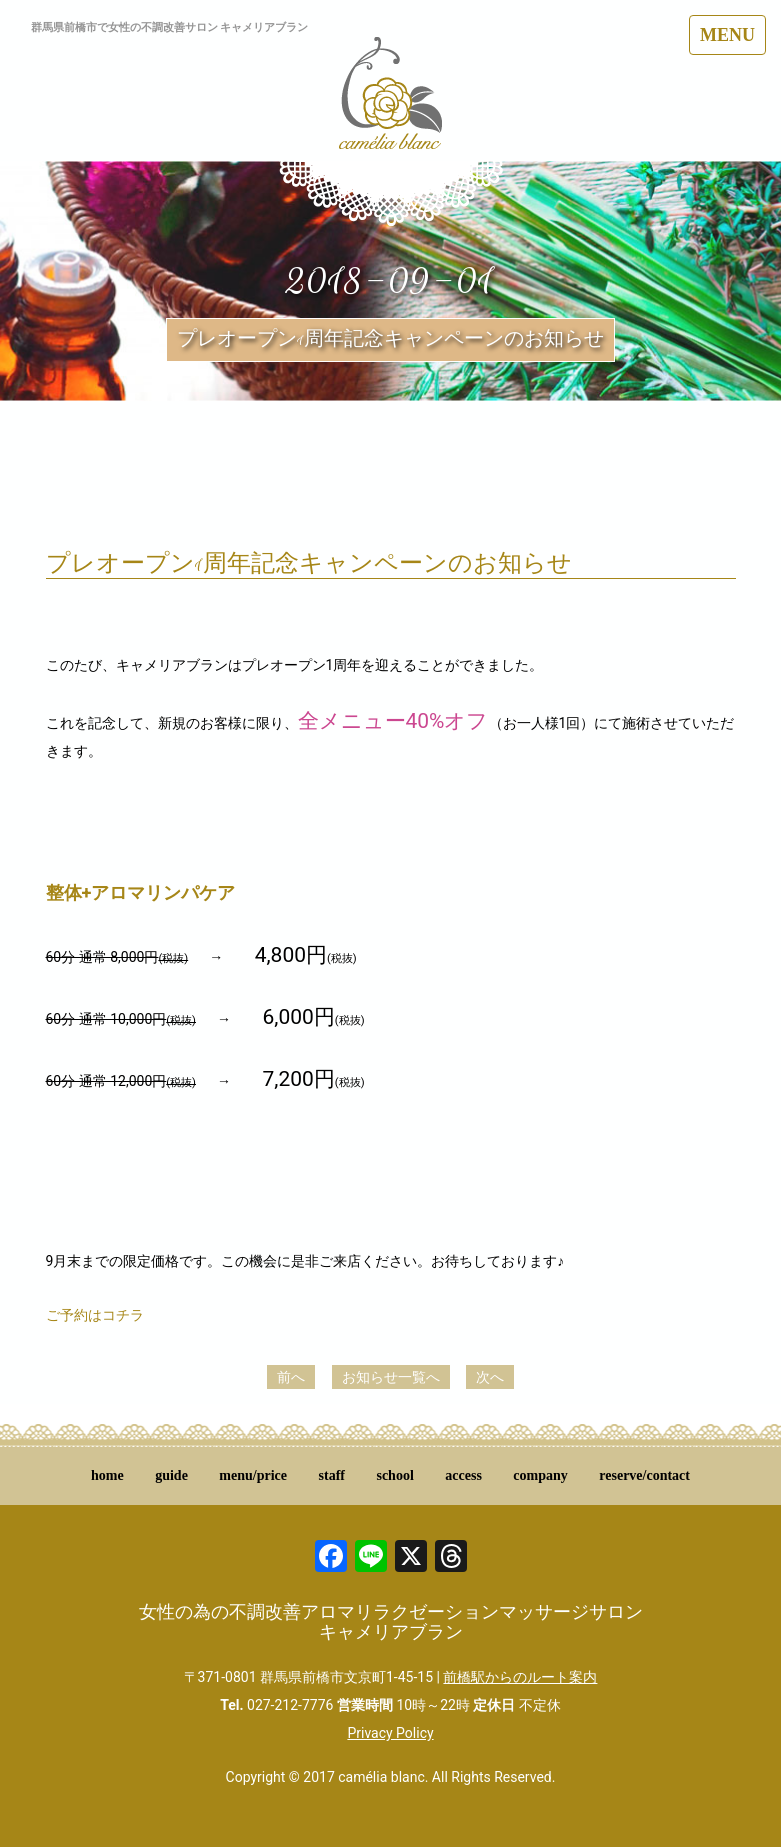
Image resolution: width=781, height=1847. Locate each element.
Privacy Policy (390, 1733)
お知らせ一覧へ (391, 1377)
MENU (727, 35)
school (394, 1475)
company (540, 1475)
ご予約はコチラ (95, 1315)
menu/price (253, 1475)
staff (332, 1475)
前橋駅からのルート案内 (520, 1677)
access (463, 1475)
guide (171, 1475)
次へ (490, 1377)
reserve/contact (644, 1475)
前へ (291, 1377)
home (107, 1475)
